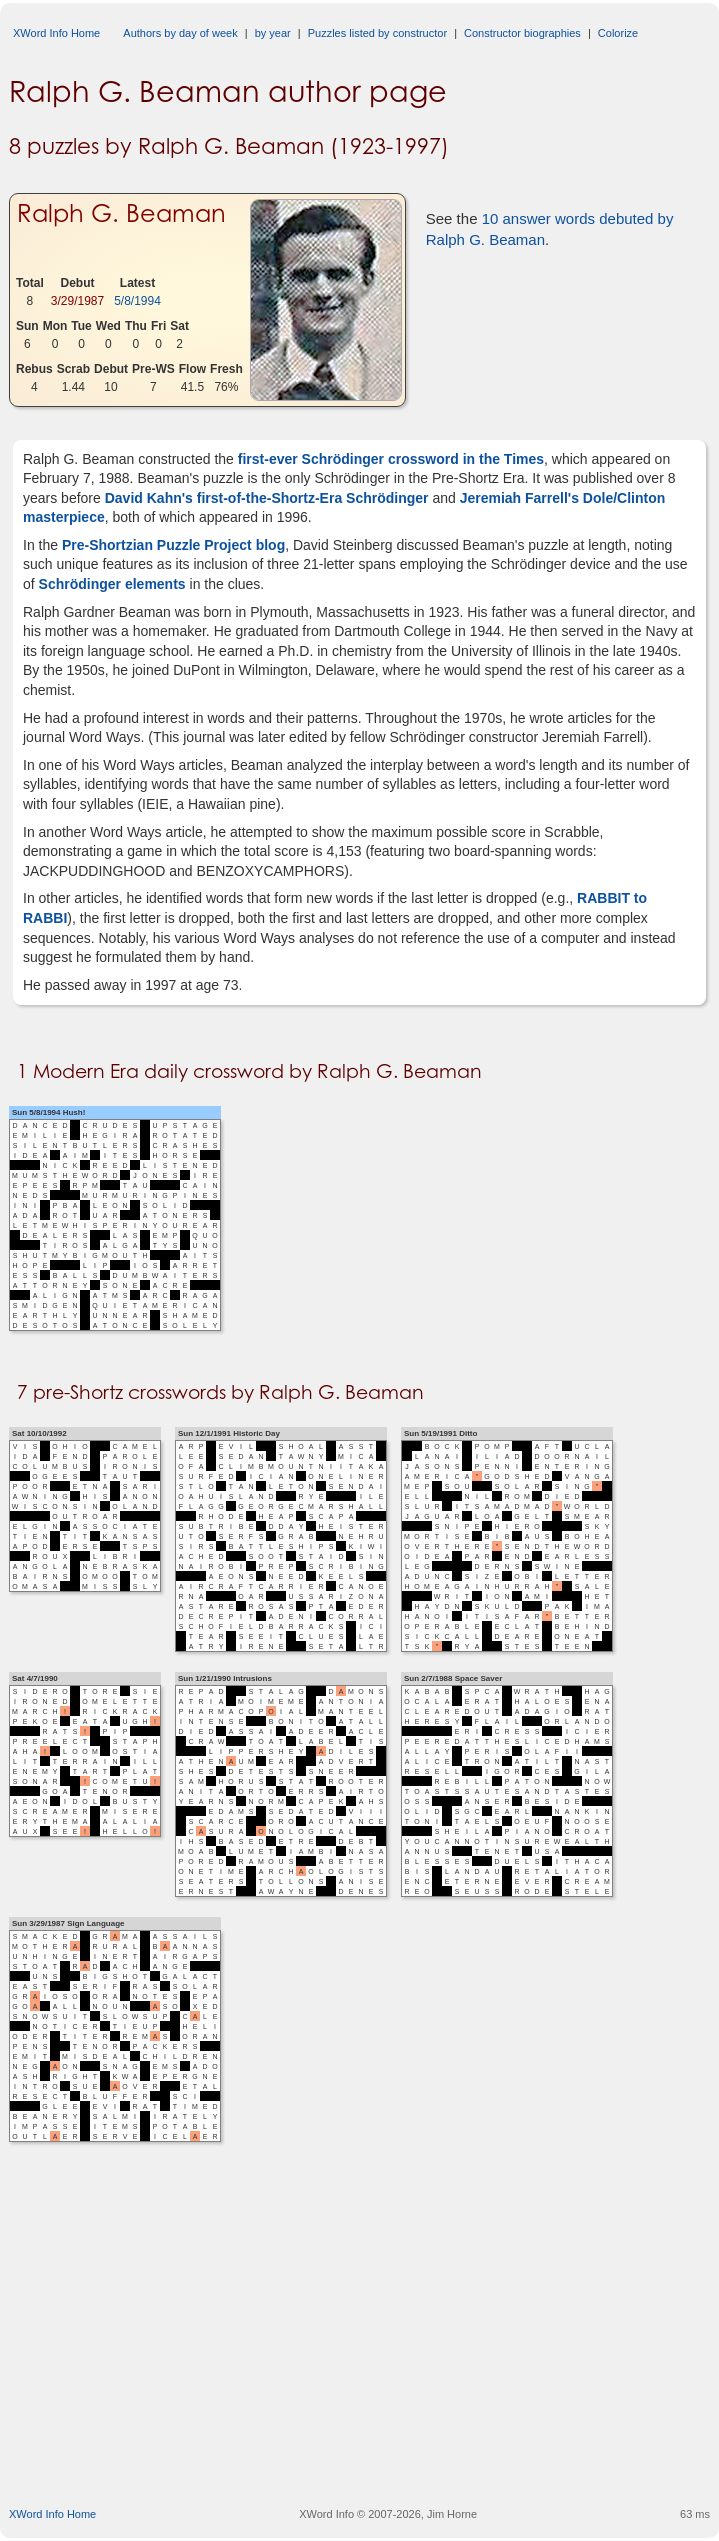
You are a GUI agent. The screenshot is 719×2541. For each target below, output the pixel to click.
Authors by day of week (180, 33)
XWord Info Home (56, 33)
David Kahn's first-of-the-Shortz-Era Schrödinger (265, 498)
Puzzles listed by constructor (377, 33)
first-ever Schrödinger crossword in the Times (389, 459)
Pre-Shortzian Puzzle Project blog (173, 545)
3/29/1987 (77, 301)
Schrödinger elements (112, 584)
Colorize (618, 33)
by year (273, 33)
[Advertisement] (364, 2344)
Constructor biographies (522, 33)
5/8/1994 (137, 301)
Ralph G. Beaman (121, 213)
